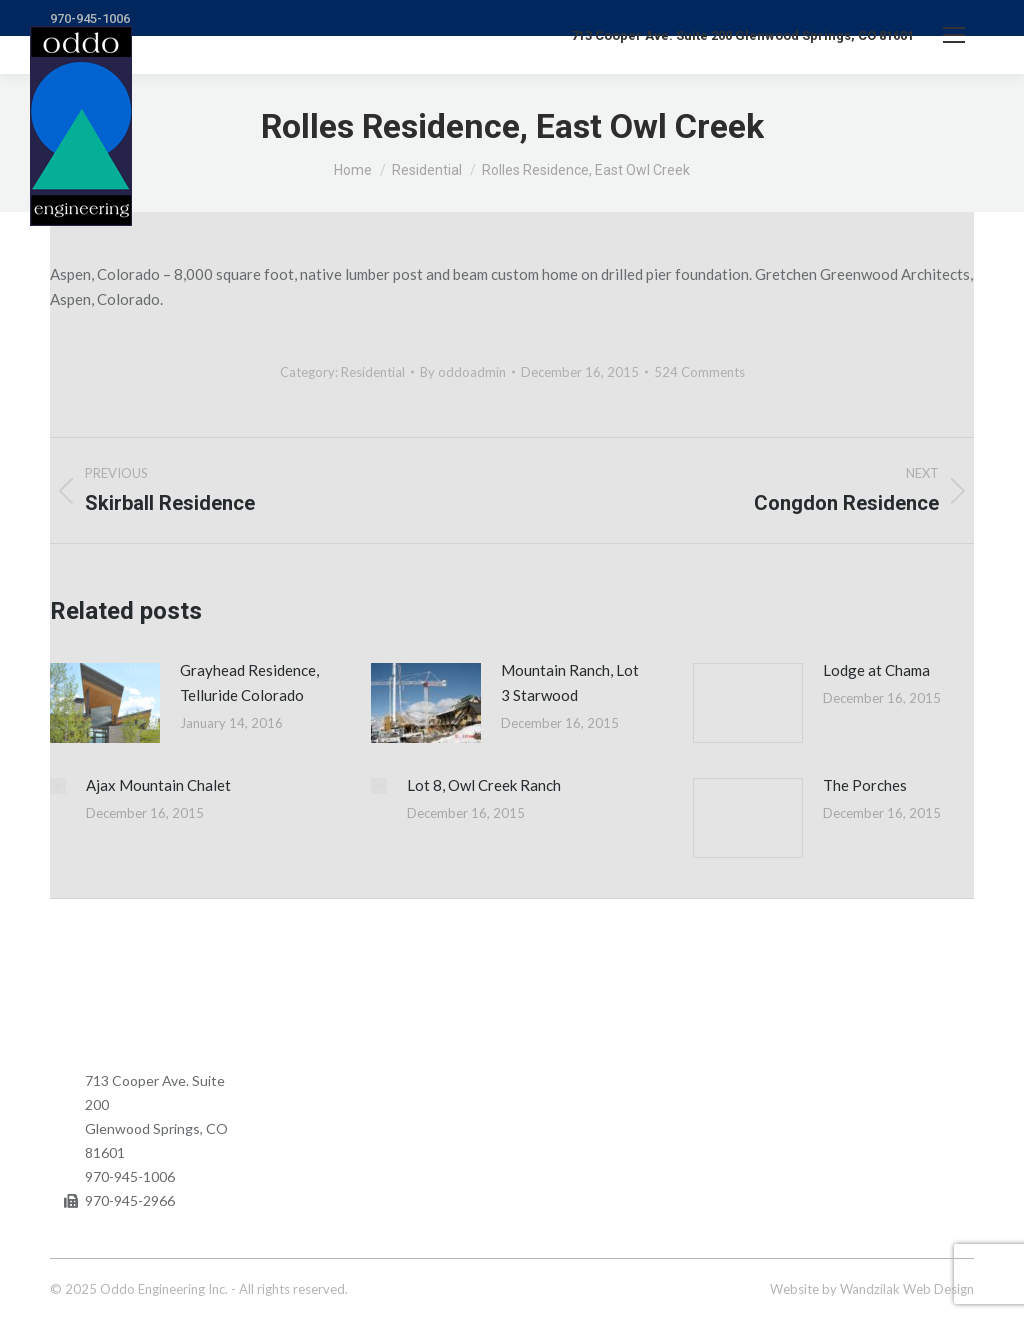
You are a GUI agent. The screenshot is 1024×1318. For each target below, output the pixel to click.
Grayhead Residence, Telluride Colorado (249, 682)
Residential (373, 372)
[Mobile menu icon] (954, 35)
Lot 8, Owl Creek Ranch (484, 785)
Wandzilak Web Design (907, 1289)
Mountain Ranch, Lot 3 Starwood (570, 682)
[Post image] (105, 703)
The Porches (865, 785)
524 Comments (699, 372)
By (463, 372)
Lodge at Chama (876, 670)
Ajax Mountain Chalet (158, 785)
